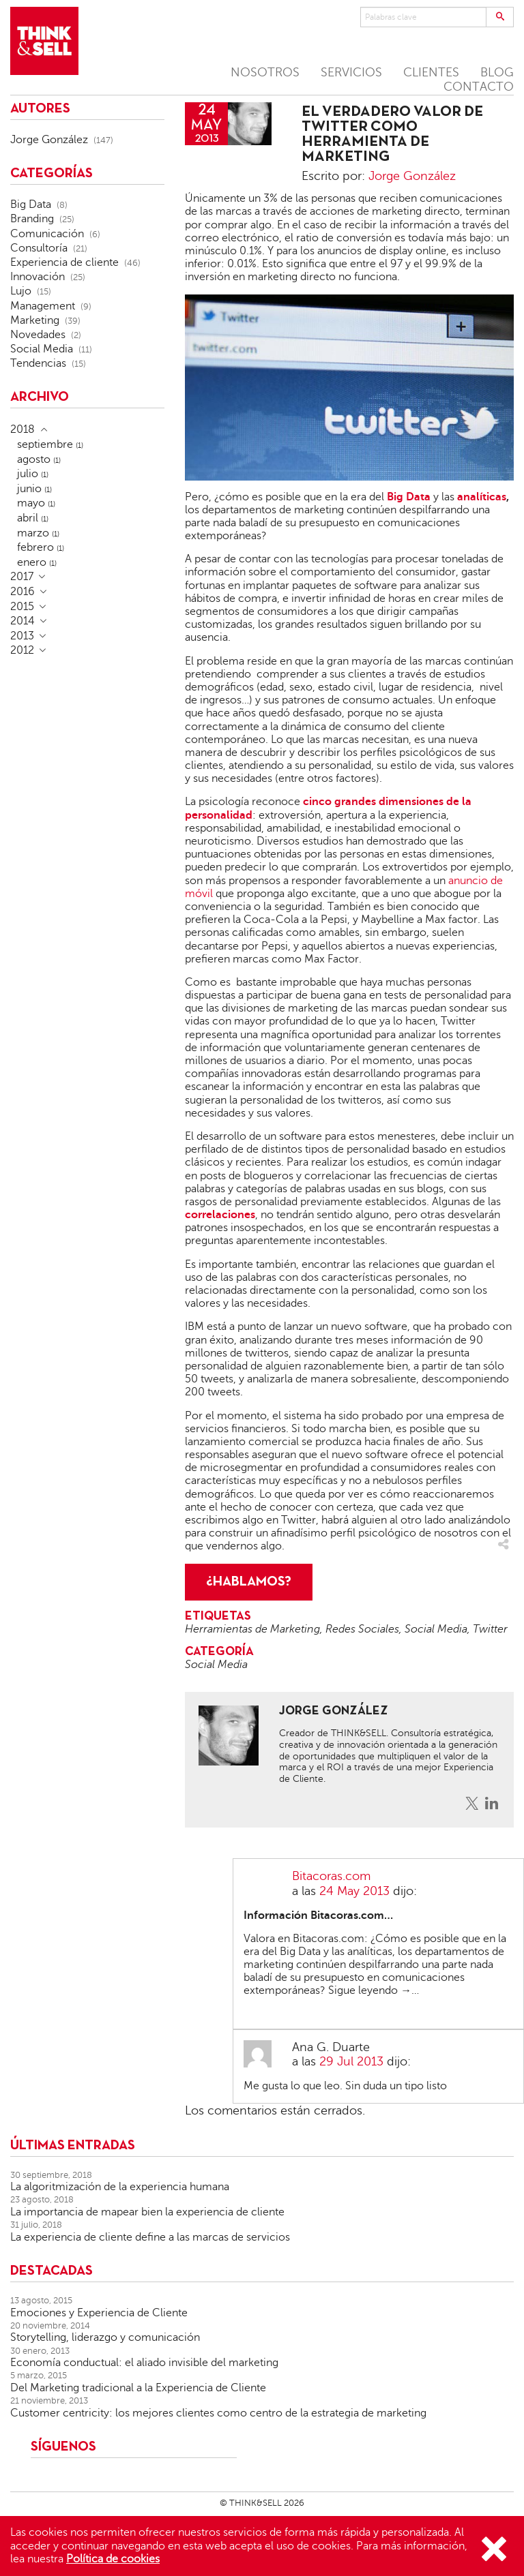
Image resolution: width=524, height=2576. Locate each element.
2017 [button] (21, 577)
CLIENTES (431, 72)
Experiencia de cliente (64, 262)
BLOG (497, 72)
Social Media (436, 1629)
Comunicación (47, 234)
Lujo (20, 291)
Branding (32, 219)
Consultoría (39, 248)
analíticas (481, 497)
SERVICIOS (351, 72)
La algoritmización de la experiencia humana (119, 2187)
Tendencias (38, 363)
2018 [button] (22, 429)
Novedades (38, 335)
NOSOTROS (265, 72)
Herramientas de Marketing (252, 1629)
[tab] (87, 429)
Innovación (37, 277)
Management (42, 306)
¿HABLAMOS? (248, 1582)
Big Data (30, 204)
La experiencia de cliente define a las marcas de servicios (150, 2237)
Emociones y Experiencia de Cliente (99, 2313)
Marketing (34, 320)
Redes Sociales (362, 1629)
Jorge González (412, 176)
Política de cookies (113, 2559)
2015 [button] (22, 607)
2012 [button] (22, 650)
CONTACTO (478, 86)
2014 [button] (22, 621)
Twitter (490, 1629)
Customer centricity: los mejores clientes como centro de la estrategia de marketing (218, 2413)
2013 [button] (22, 636)
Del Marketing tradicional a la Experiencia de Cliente (138, 2388)
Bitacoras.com (331, 1876)
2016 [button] (22, 592)
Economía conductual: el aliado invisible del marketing (144, 2363)
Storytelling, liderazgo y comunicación (105, 2337)
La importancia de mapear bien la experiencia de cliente (147, 2212)
